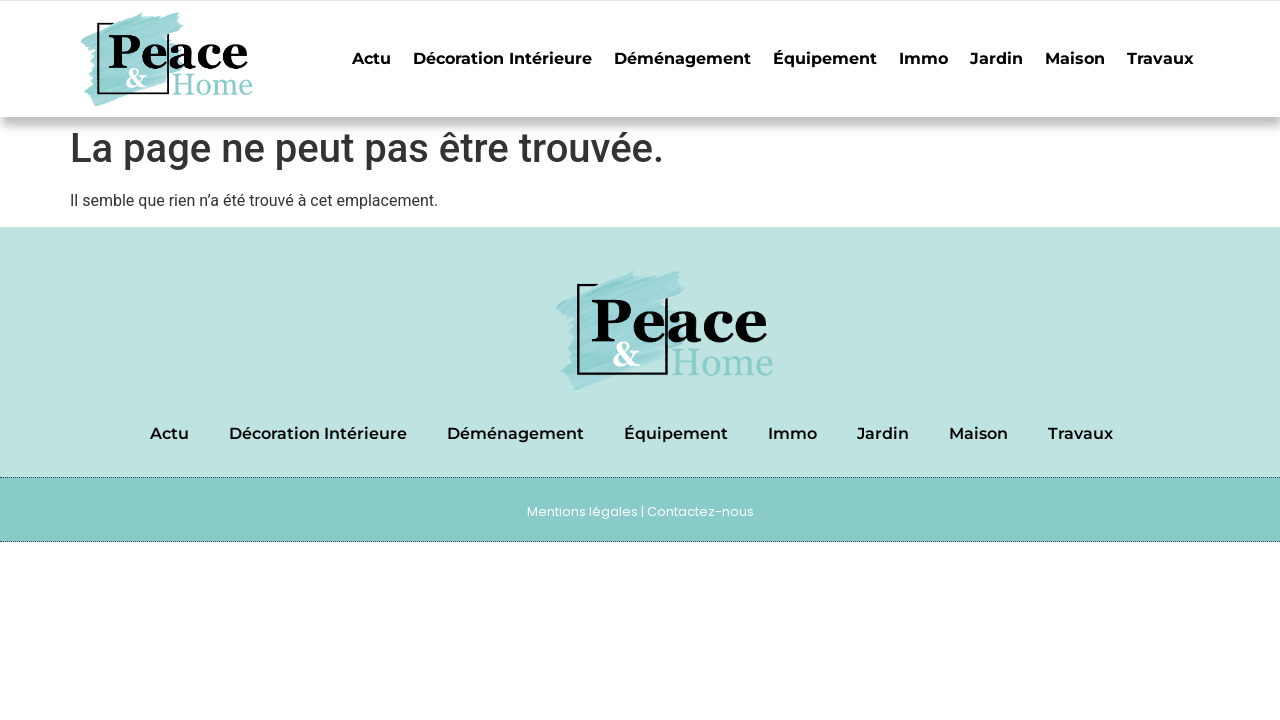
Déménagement (682, 58)
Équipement (825, 58)
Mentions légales (582, 511)
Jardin (996, 58)
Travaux (1160, 58)
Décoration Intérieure (502, 58)
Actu (371, 58)
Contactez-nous (700, 511)
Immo (923, 58)
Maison (1075, 58)
